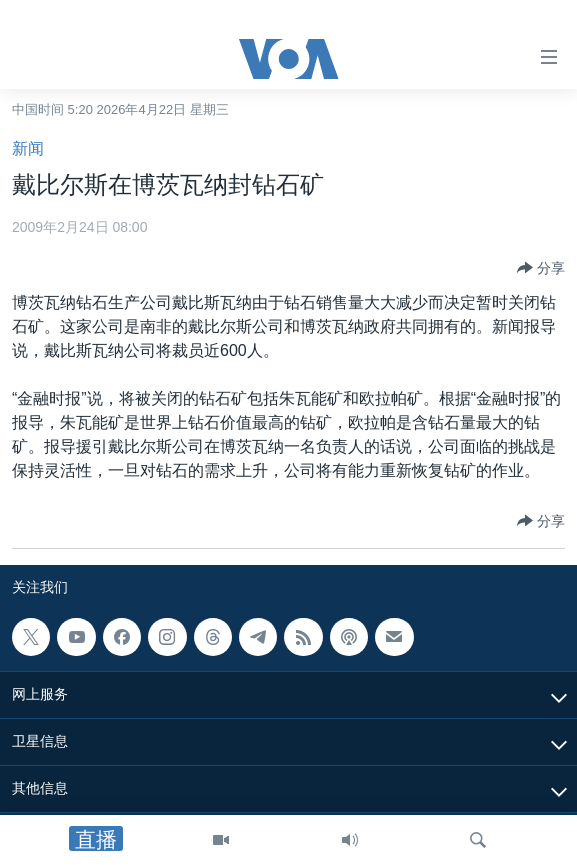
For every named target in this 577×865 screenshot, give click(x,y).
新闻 (28, 148)
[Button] (541, 268)
